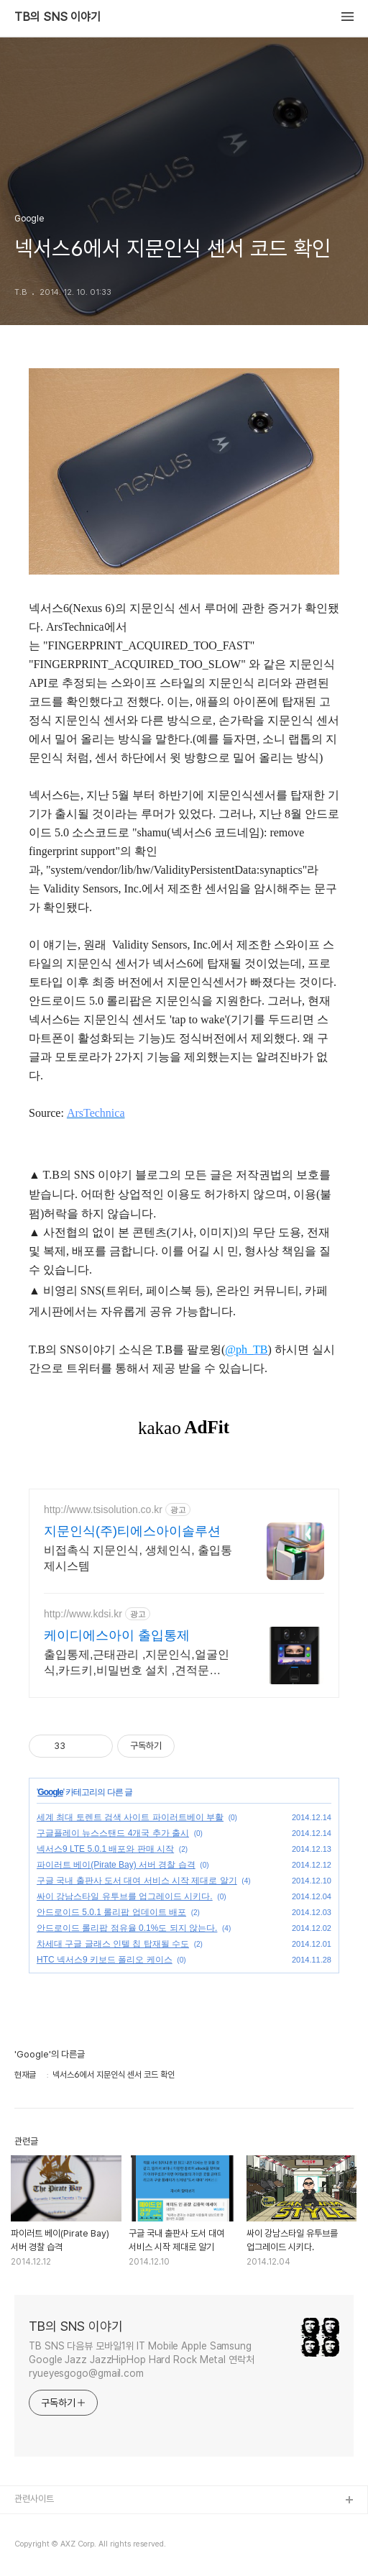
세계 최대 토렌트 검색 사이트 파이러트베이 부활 (130, 1817)
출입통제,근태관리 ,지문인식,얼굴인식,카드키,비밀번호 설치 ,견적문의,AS (136, 1663)
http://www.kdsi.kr (83, 1614)
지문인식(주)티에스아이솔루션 (132, 1531)
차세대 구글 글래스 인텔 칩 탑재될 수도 (113, 1944)
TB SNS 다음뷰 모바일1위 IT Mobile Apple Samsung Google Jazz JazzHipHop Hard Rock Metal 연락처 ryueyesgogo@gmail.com (141, 2359)
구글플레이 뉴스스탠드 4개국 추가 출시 (113, 1833)
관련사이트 (34, 2498)
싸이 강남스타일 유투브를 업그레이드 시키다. (125, 1896)
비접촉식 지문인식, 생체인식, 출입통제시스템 (138, 1558)
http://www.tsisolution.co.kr (103, 1509)
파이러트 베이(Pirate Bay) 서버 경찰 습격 (116, 1865)
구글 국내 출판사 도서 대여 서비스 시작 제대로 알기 (137, 1881)
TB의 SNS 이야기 (57, 17)
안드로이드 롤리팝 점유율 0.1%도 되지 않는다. (127, 1928)
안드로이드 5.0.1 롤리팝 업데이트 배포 (111, 1912)
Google (50, 1792)
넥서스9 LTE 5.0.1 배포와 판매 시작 (105, 1849)
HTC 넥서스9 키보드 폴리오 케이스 (104, 1960)
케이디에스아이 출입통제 (117, 1635)
